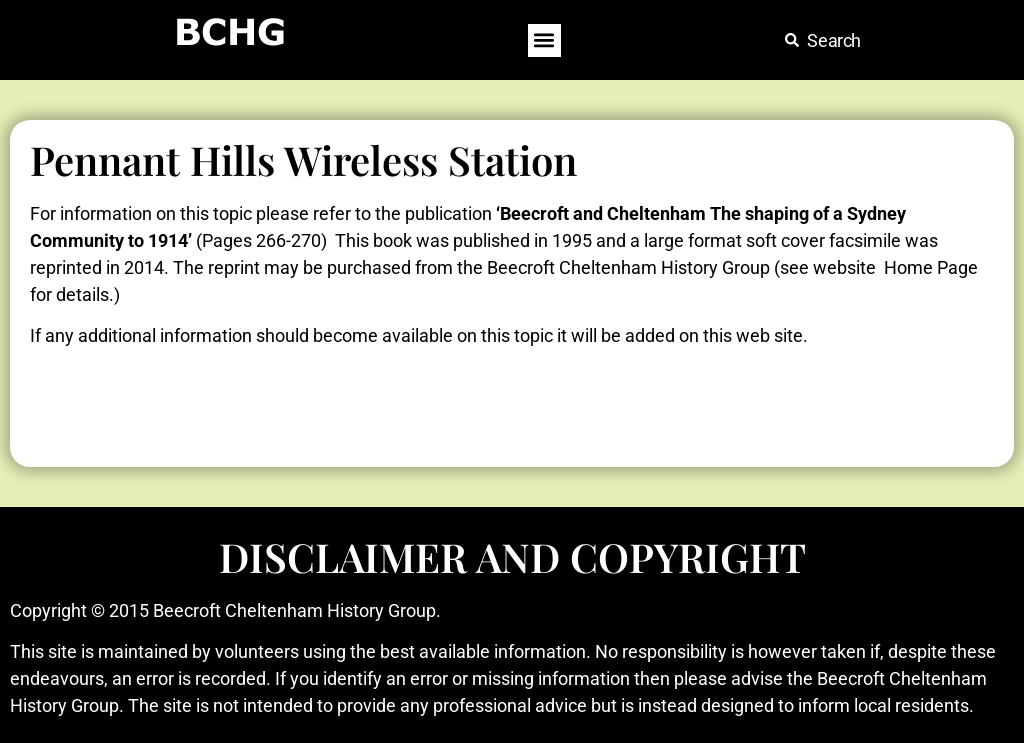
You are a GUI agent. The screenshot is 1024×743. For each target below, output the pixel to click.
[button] (544, 40)
